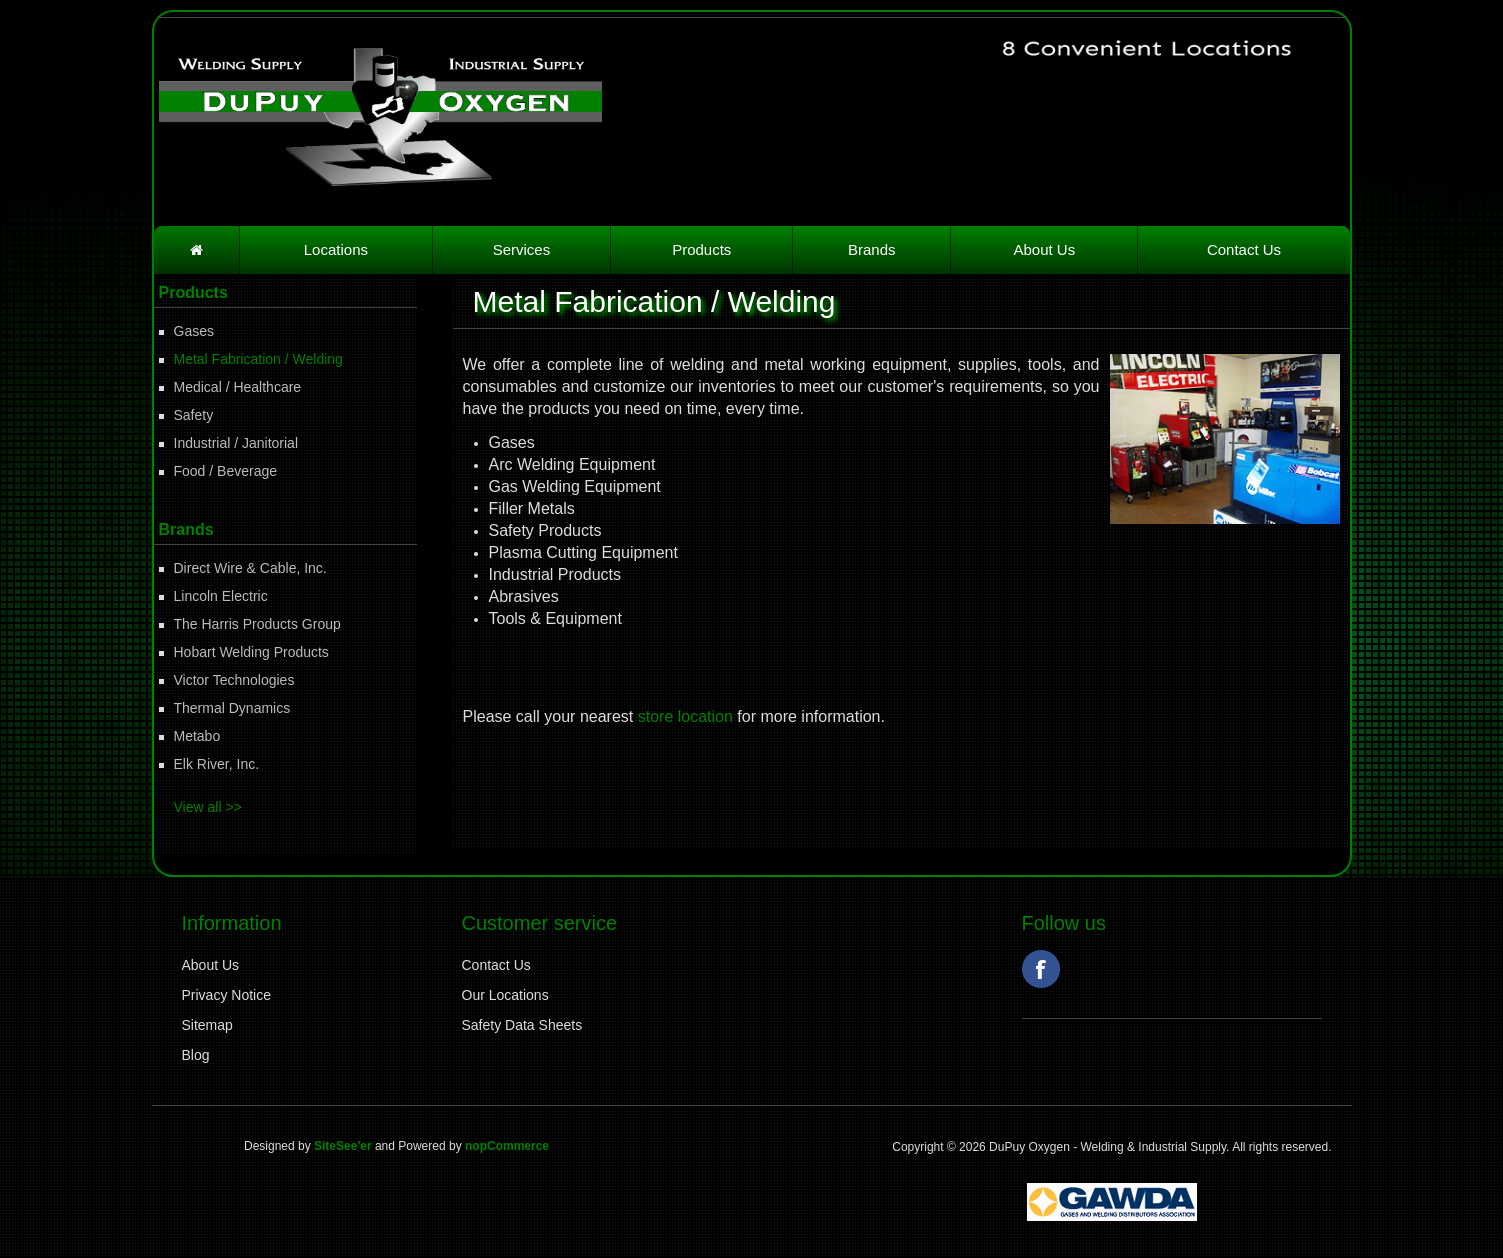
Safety (194, 415)
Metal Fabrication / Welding (258, 359)
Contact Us (1244, 249)
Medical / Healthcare (238, 387)
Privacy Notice (226, 995)
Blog (196, 1055)
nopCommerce (507, 1146)
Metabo (197, 736)
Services (522, 249)
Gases (194, 331)
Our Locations (505, 995)
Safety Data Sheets (522, 1025)
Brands (872, 249)
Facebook (1041, 969)
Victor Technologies (234, 680)
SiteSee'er (343, 1146)
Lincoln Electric (221, 596)
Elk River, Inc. (217, 764)
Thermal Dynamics (232, 708)
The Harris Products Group (257, 624)
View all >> (208, 807)
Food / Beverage (226, 471)
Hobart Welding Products (251, 652)
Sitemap (207, 1025)
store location (685, 716)
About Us (1045, 249)
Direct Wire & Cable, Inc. (250, 568)
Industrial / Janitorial (236, 443)
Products (701, 249)
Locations (336, 249)
